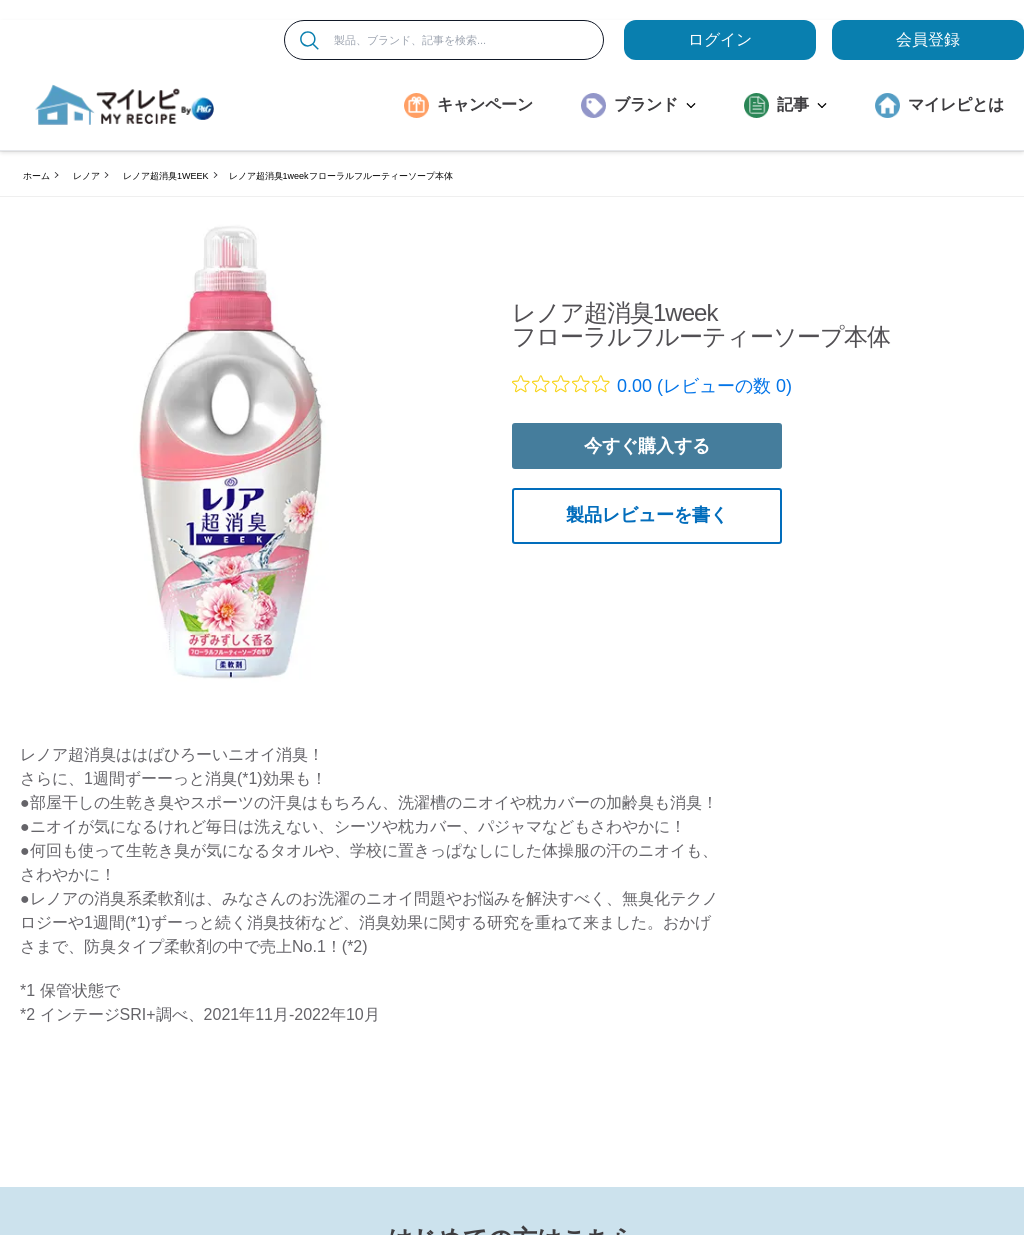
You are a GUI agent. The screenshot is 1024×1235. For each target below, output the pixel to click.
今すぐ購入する (647, 446)
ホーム (36, 176)
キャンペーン (485, 104)
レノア (86, 176)
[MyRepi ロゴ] (125, 105)
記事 (802, 104)
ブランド (655, 104)
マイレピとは (956, 104)
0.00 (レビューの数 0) (704, 386)
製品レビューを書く (647, 515)
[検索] (309, 40)
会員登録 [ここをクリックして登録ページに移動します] (928, 39)
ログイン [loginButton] (720, 39)
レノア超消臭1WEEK (166, 176)
